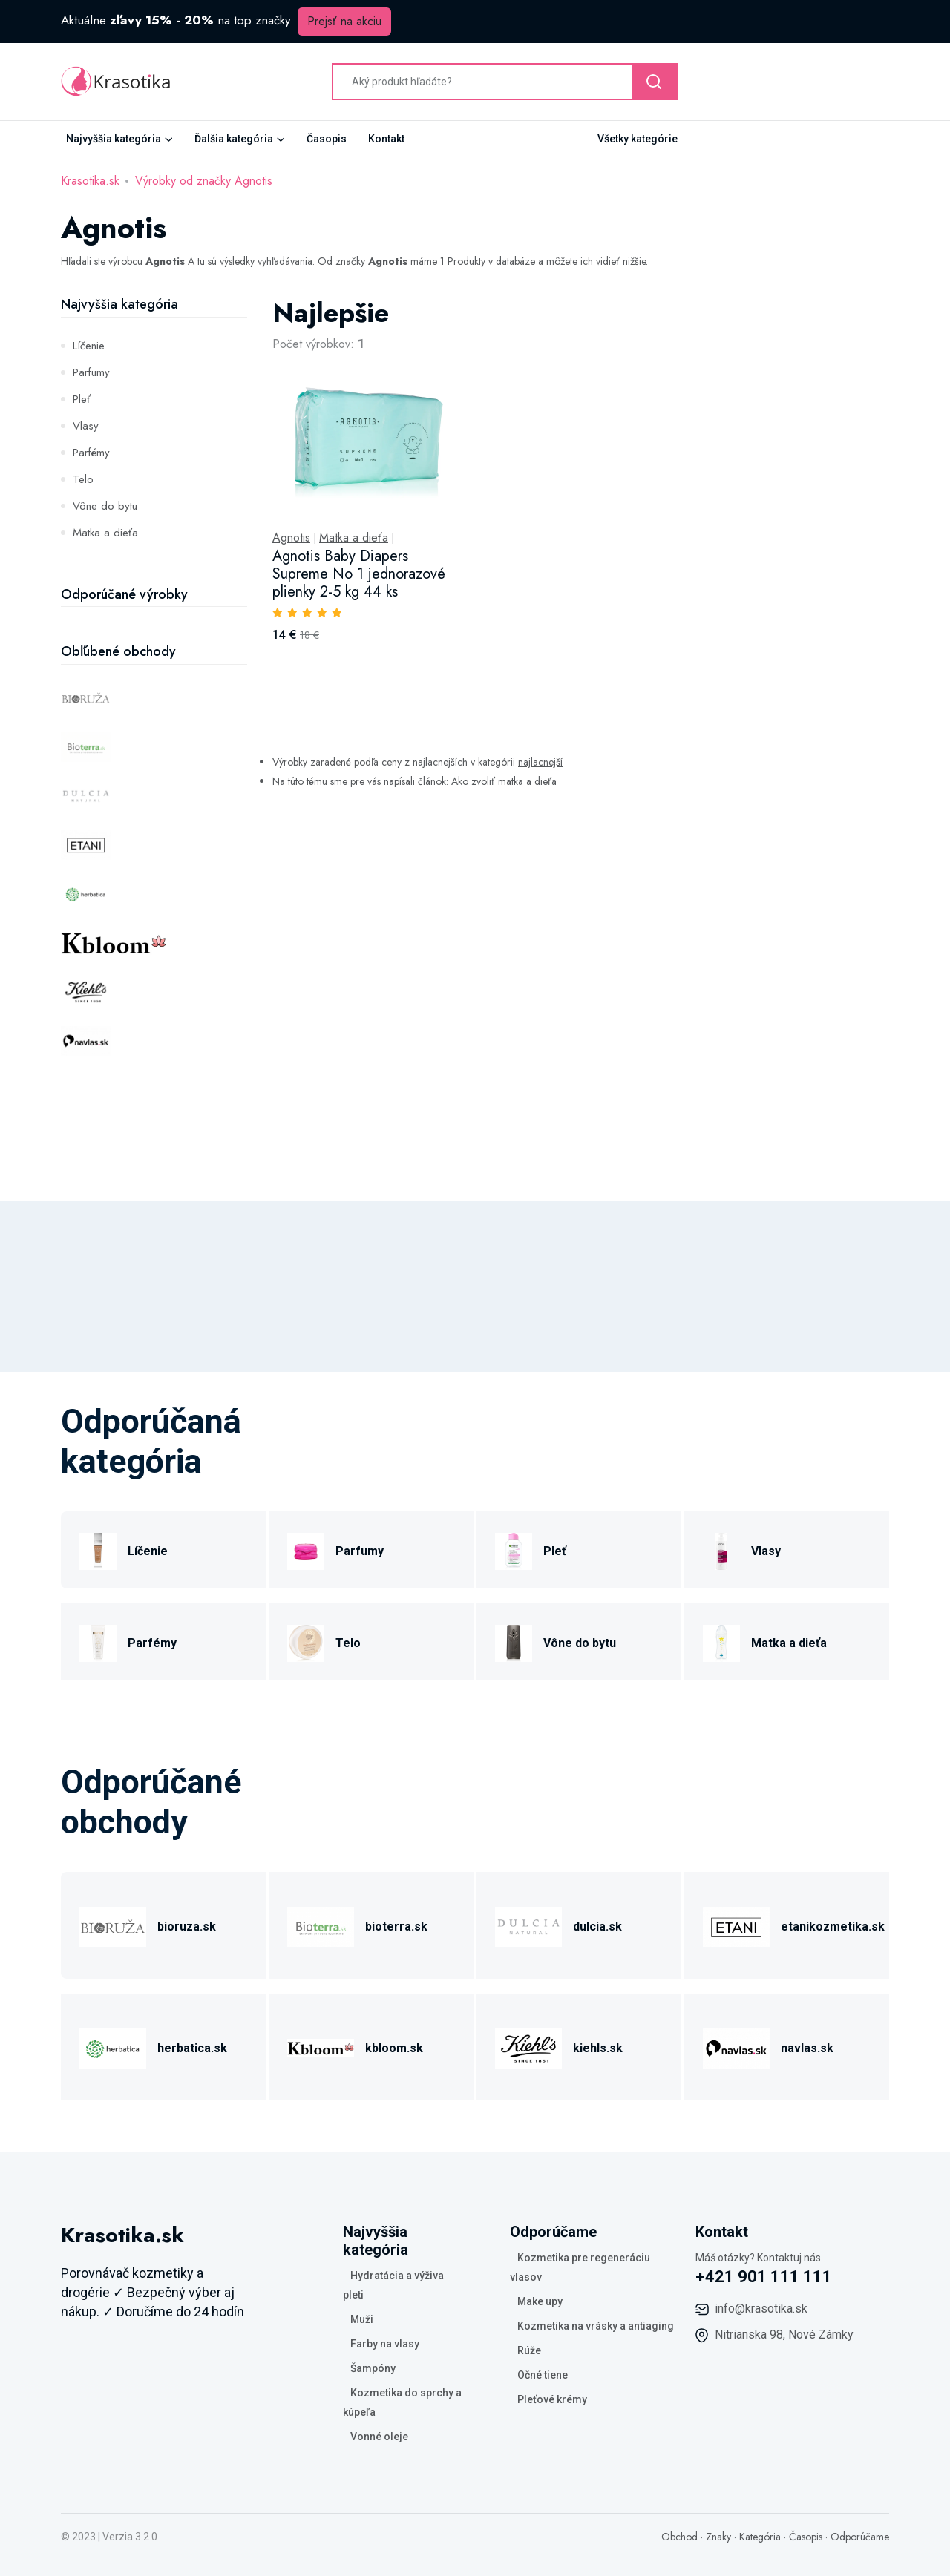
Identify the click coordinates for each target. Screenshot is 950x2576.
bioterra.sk (396, 1926)
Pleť (82, 399)
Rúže (529, 2350)
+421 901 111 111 (763, 2276)
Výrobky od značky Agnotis (203, 180)
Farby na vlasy (384, 2344)
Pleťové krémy (552, 2399)
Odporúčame (860, 2536)
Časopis (327, 139)
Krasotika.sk (90, 180)
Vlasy (86, 426)
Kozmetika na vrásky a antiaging (595, 2326)
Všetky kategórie (637, 139)
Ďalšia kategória (233, 139)
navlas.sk (807, 2048)
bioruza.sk (186, 1926)
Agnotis (291, 538)
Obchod (679, 2536)
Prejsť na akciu (344, 21)
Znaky (718, 2536)
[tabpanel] (580, 485)
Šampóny (373, 2368)
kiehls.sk (598, 2048)
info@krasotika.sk (761, 2308)
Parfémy (91, 452)
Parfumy (91, 372)
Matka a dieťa (105, 533)
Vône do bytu (105, 506)
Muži (361, 2319)
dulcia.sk (597, 1926)
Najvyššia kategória (113, 139)
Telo (83, 479)
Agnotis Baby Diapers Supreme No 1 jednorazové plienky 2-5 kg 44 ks (358, 573)
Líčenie (89, 346)
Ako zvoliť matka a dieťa (504, 781)
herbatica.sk (192, 2048)
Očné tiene (542, 2375)
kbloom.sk (394, 2048)
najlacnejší (540, 762)
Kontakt (386, 139)
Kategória (760, 2536)
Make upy (540, 2301)
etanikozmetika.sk (833, 1926)
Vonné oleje (379, 2436)
